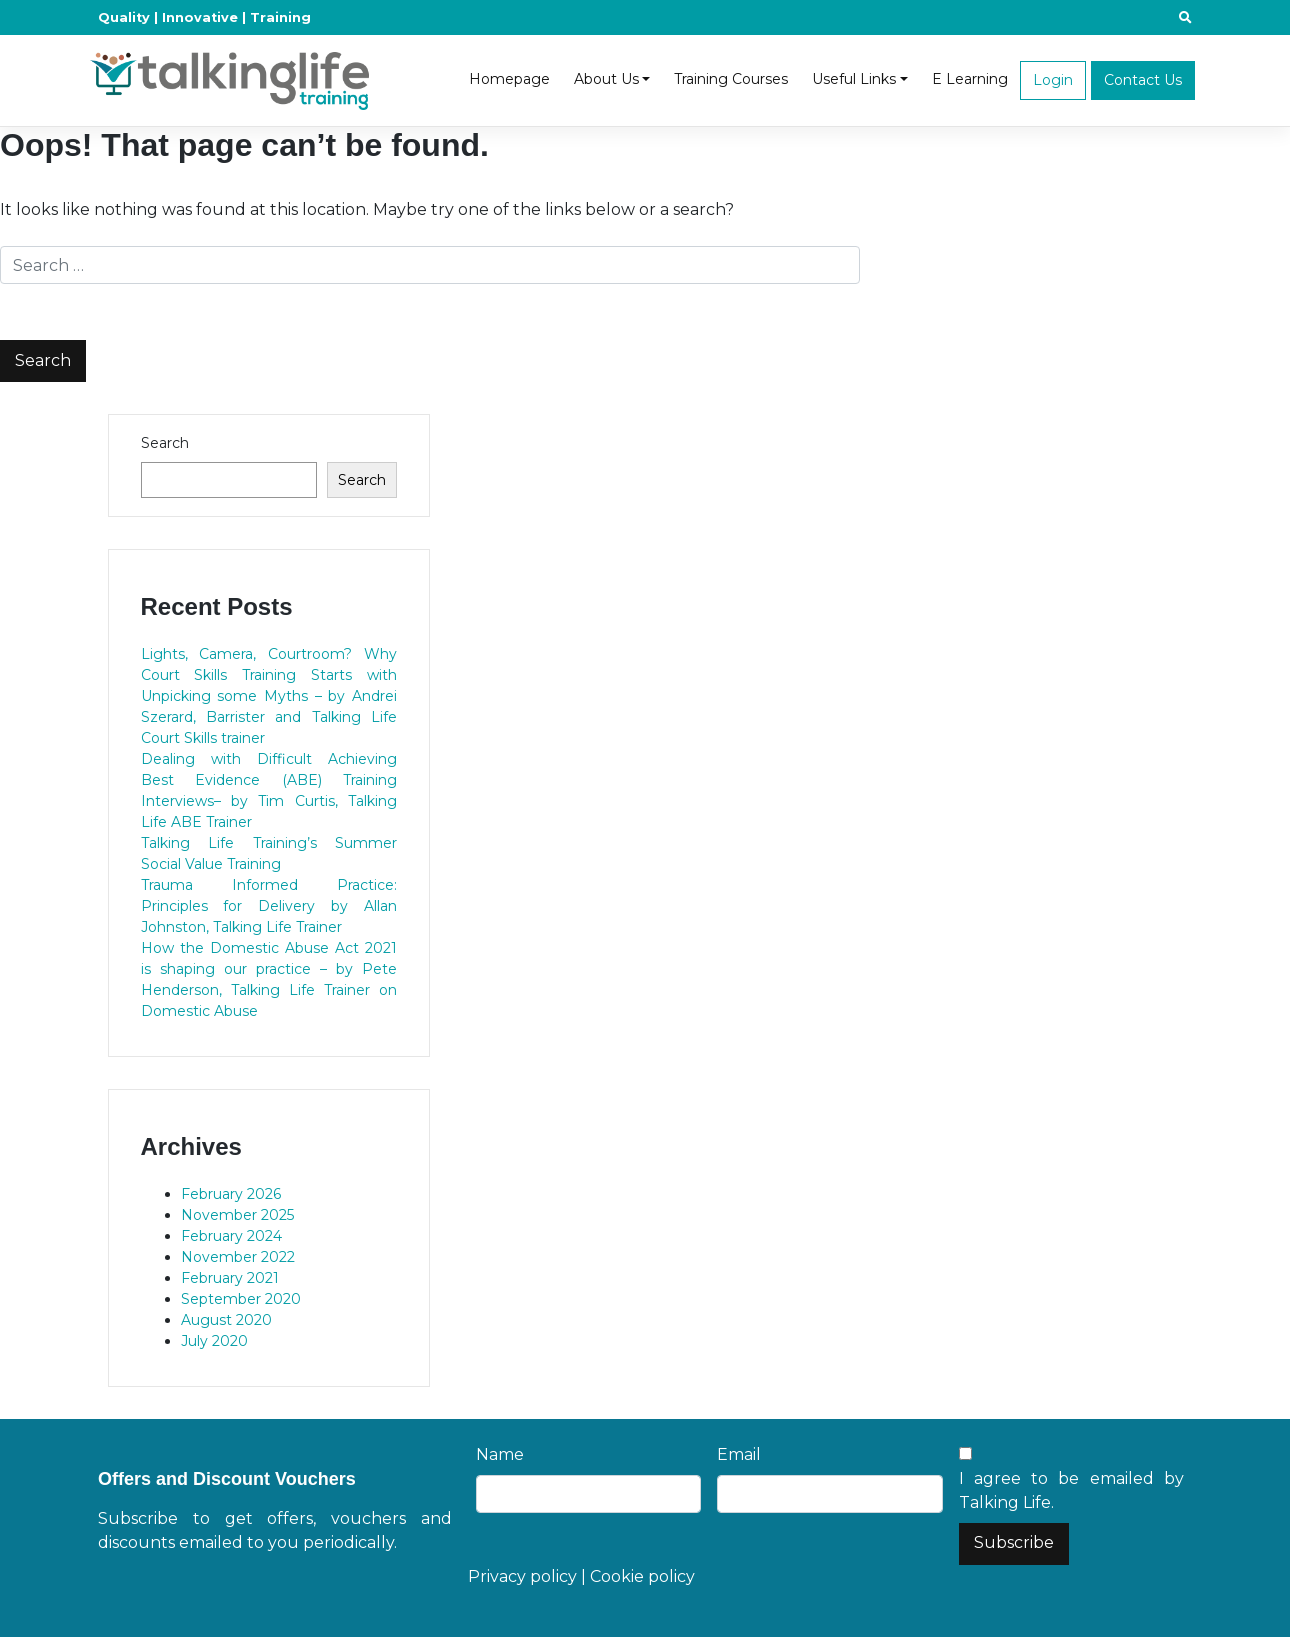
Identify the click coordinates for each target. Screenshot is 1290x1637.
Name (500, 1454)
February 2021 (230, 1278)
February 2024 (231, 1236)
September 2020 (241, 1299)
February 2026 (231, 1194)
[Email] (829, 1494)
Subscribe (1014, 1542)
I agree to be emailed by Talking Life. (1071, 1490)
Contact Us (1143, 80)
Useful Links (854, 79)
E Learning (970, 79)
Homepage (509, 79)
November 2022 (238, 1257)
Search (165, 443)
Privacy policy (522, 1576)
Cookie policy (642, 1576)
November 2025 (237, 1215)
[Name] (588, 1494)
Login (1053, 80)
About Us (606, 79)
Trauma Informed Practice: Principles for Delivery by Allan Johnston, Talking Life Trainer (269, 906)
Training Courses (731, 79)
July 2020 (214, 1341)
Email (739, 1454)
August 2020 (226, 1320)
